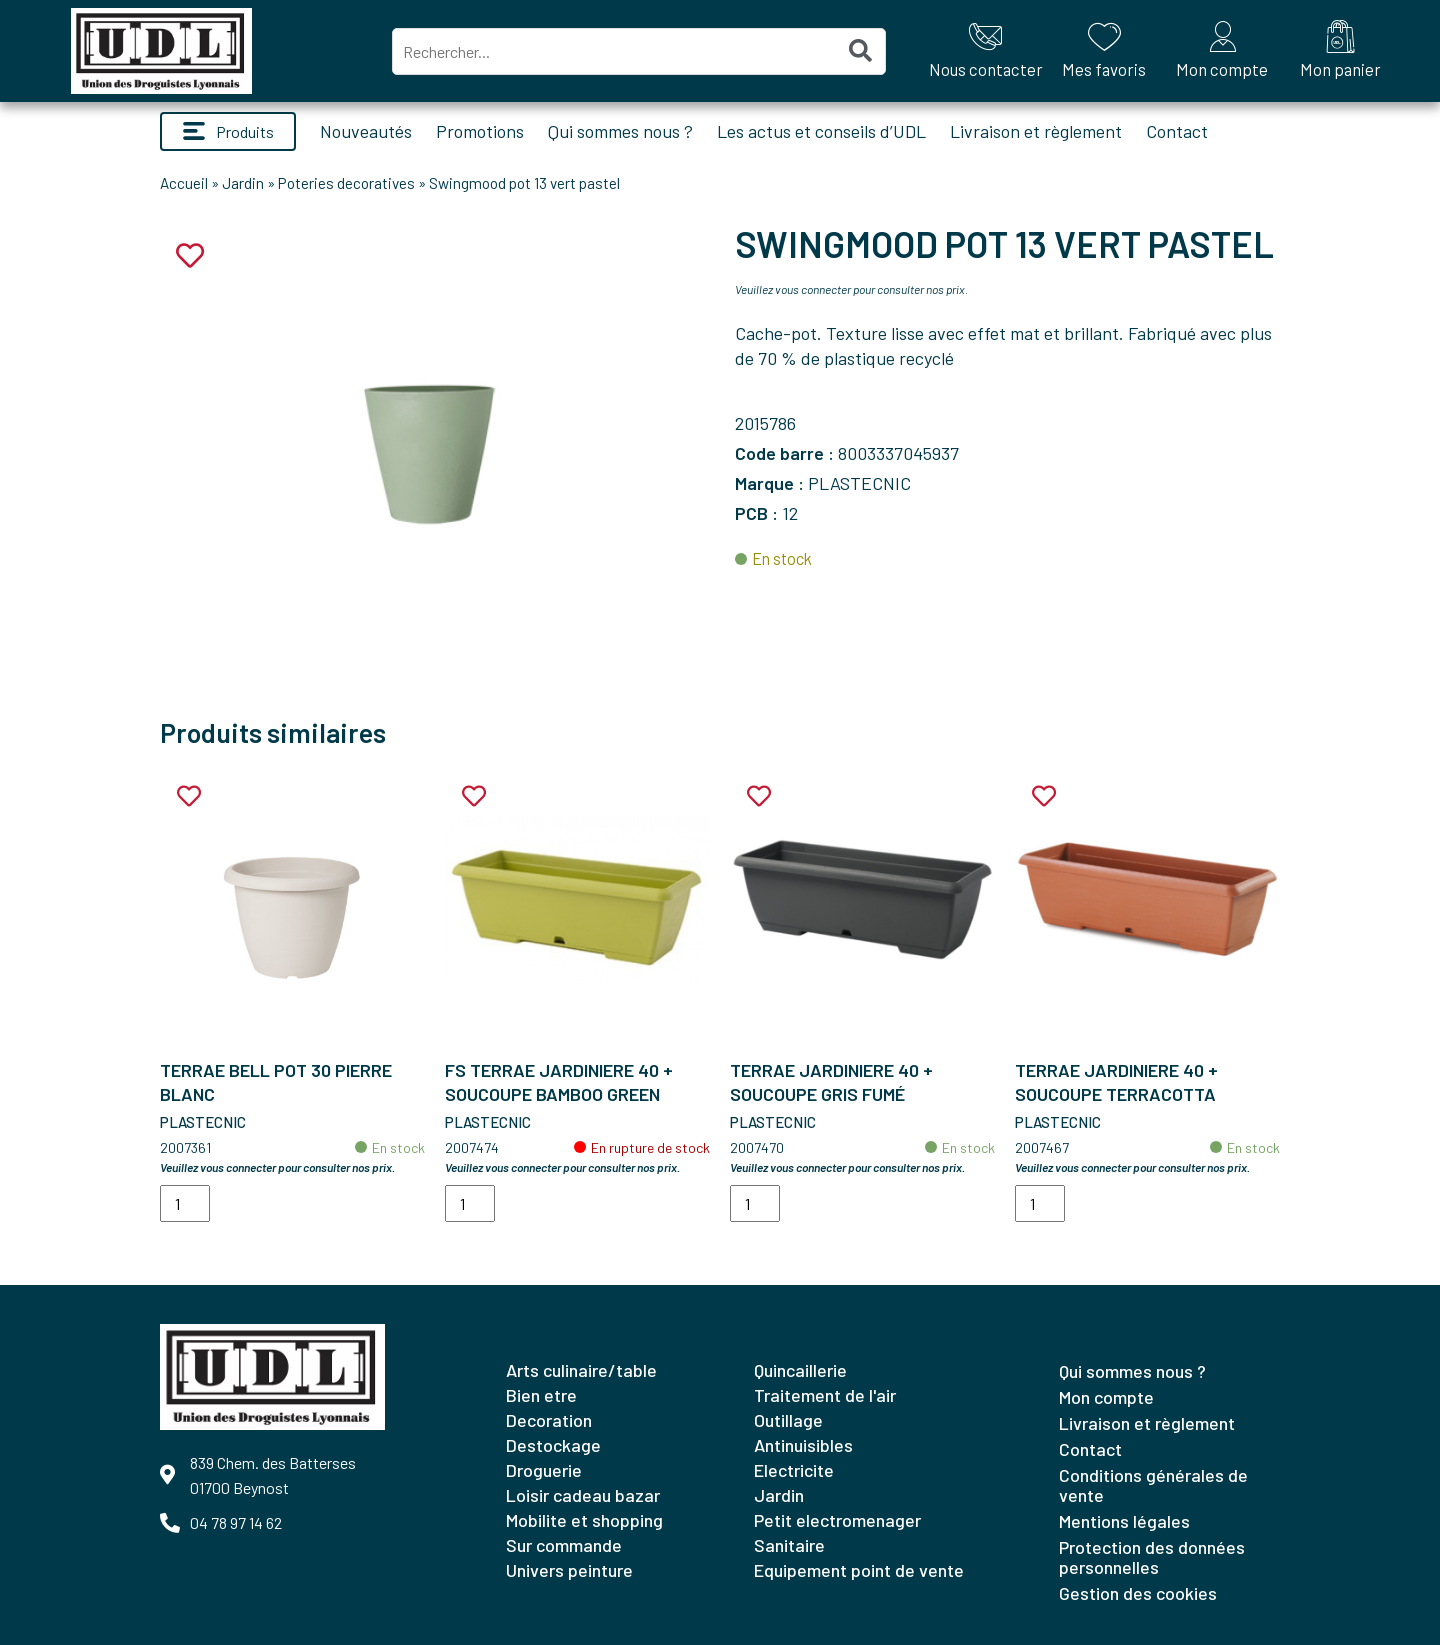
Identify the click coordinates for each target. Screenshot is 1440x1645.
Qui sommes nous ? (620, 131)
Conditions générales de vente (1153, 1485)
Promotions (480, 131)
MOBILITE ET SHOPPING (584, 1520)
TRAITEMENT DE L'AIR (825, 1395)
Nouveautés (366, 131)
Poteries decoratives (346, 183)
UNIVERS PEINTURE (569, 1570)
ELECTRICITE (794, 1470)
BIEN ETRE (541, 1395)
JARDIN (779, 1495)
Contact (1177, 131)
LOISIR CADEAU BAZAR (583, 1495)
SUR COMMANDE (564, 1545)
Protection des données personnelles (1152, 1557)
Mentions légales (1124, 1521)
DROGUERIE (544, 1470)
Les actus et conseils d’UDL (821, 131)
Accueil (184, 183)
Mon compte (1106, 1397)
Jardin (243, 183)
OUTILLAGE (788, 1420)
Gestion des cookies (1138, 1593)
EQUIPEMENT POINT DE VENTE (859, 1570)
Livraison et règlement (1036, 131)
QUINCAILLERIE (800, 1370)
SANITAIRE (789, 1545)
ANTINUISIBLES (803, 1445)
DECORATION (549, 1420)
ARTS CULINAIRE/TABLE (581, 1370)
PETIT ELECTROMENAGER (837, 1520)
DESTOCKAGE (553, 1445)
